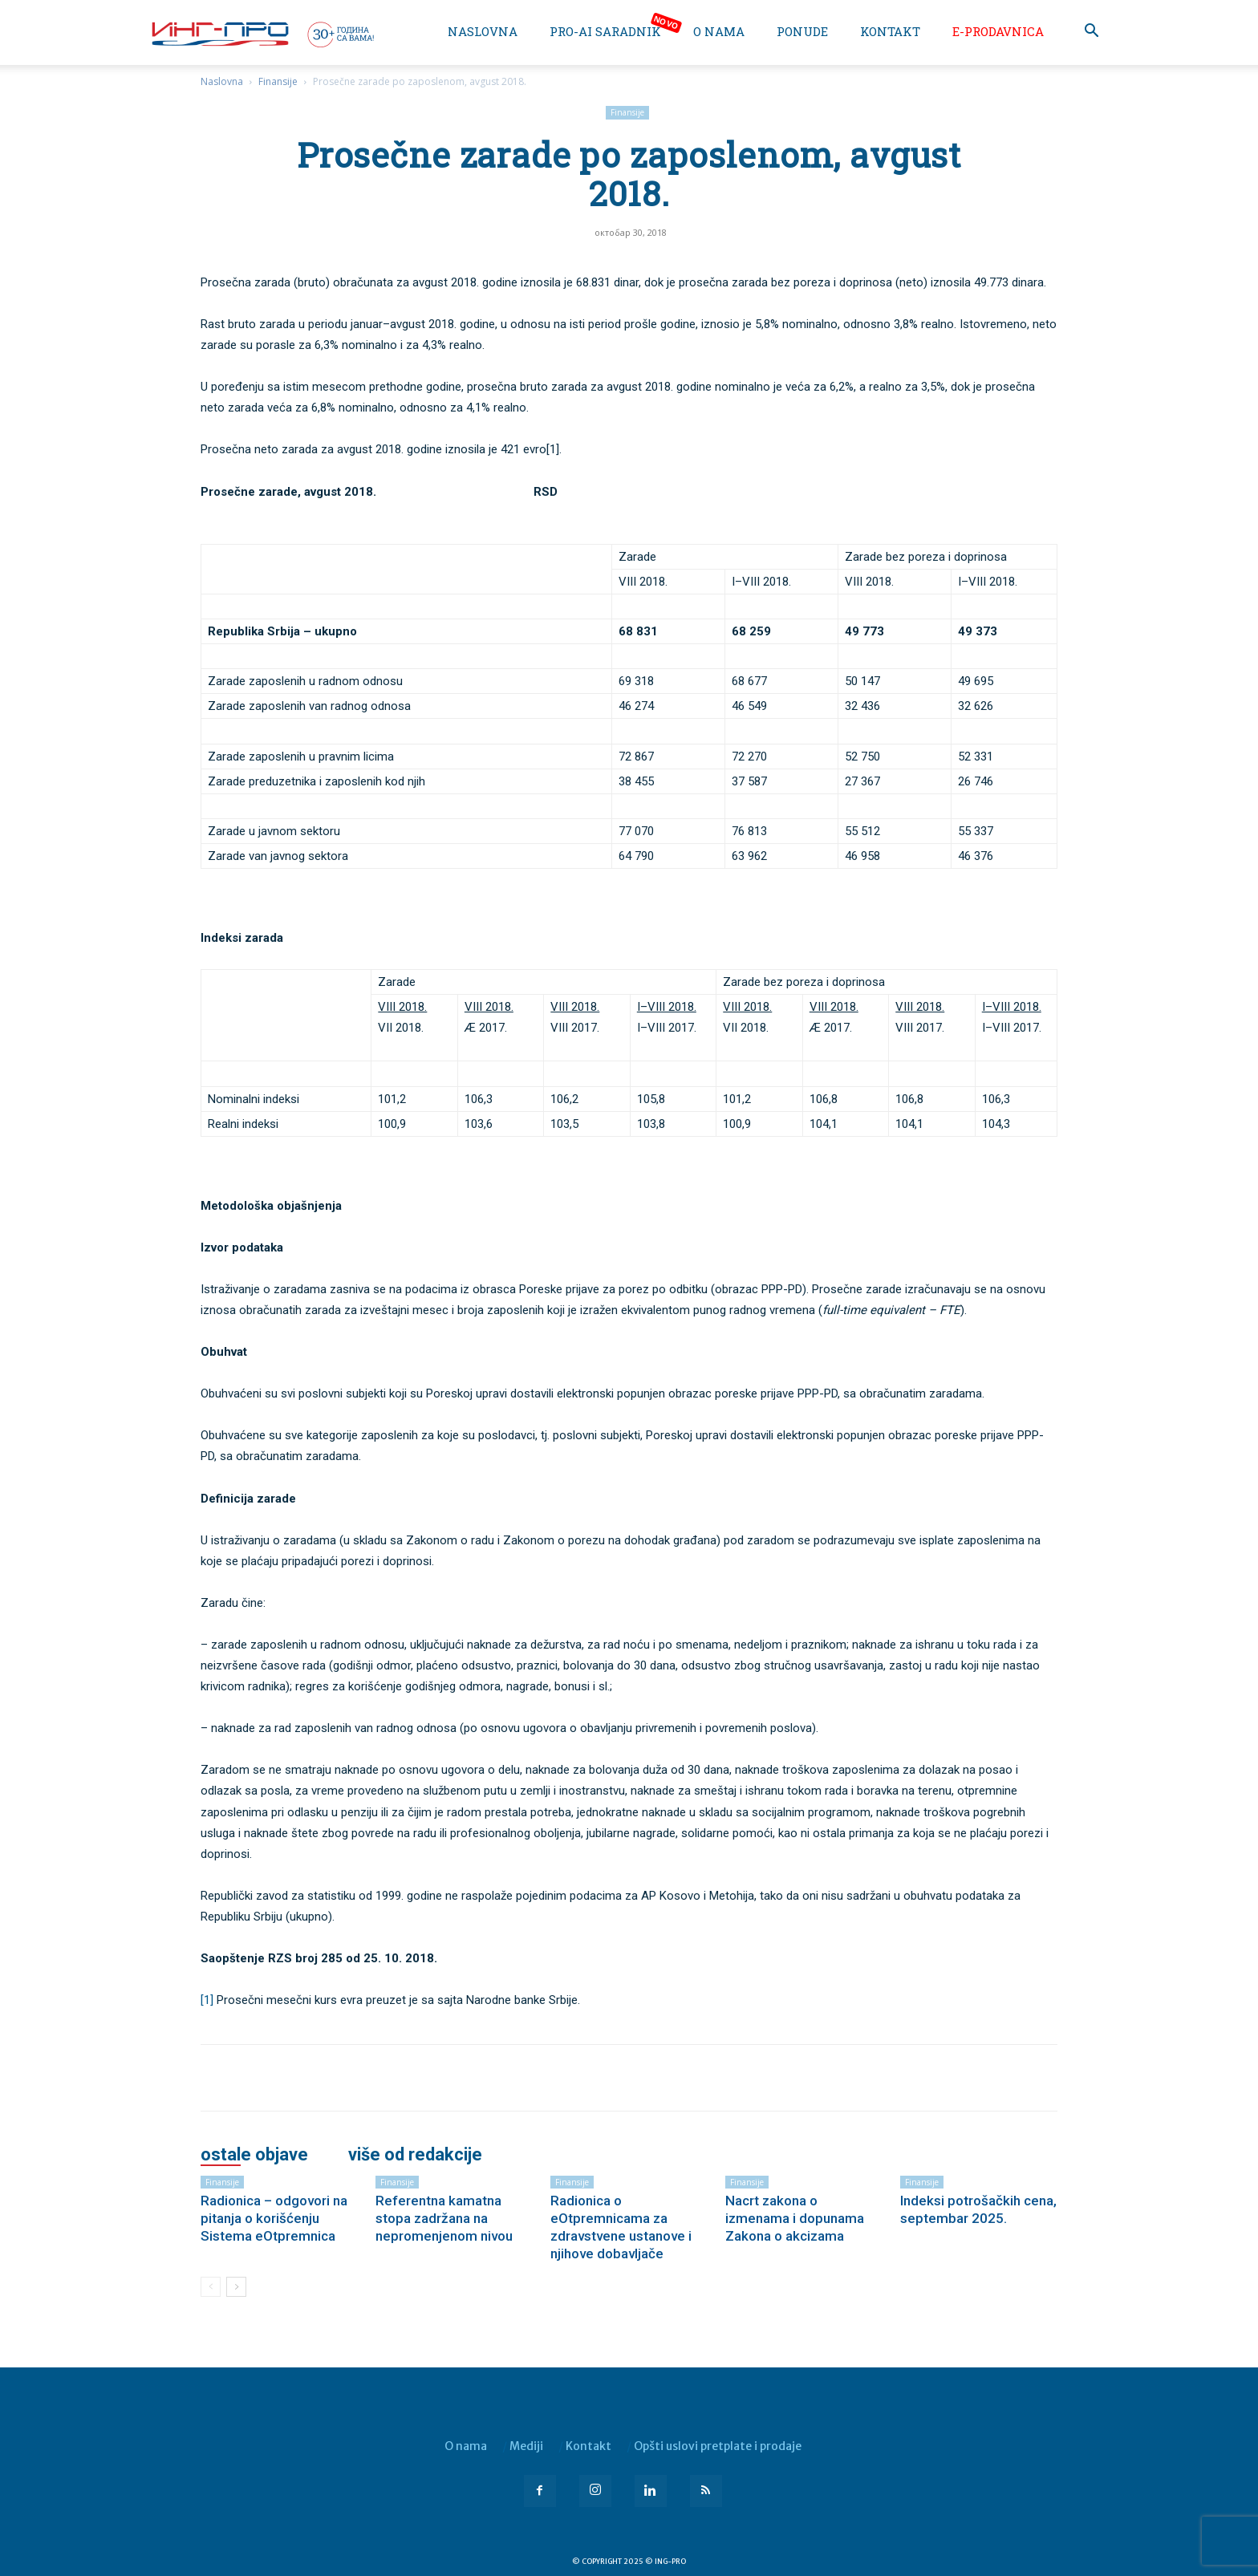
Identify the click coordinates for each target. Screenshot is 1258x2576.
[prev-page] (211, 2287)
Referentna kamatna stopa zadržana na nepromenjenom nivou (444, 2218)
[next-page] (236, 2287)
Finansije (278, 81)
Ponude (802, 31)
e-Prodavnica (998, 31)
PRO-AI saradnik (605, 31)
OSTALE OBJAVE (254, 2154)
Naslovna (482, 31)
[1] (207, 2000)
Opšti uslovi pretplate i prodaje (717, 2446)
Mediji (526, 2446)
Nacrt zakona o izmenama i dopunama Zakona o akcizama (794, 2218)
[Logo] (261, 34)
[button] (1091, 32)
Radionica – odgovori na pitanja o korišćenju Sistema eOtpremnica (274, 2218)
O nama (719, 31)
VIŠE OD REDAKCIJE (415, 2154)
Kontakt (890, 31)
